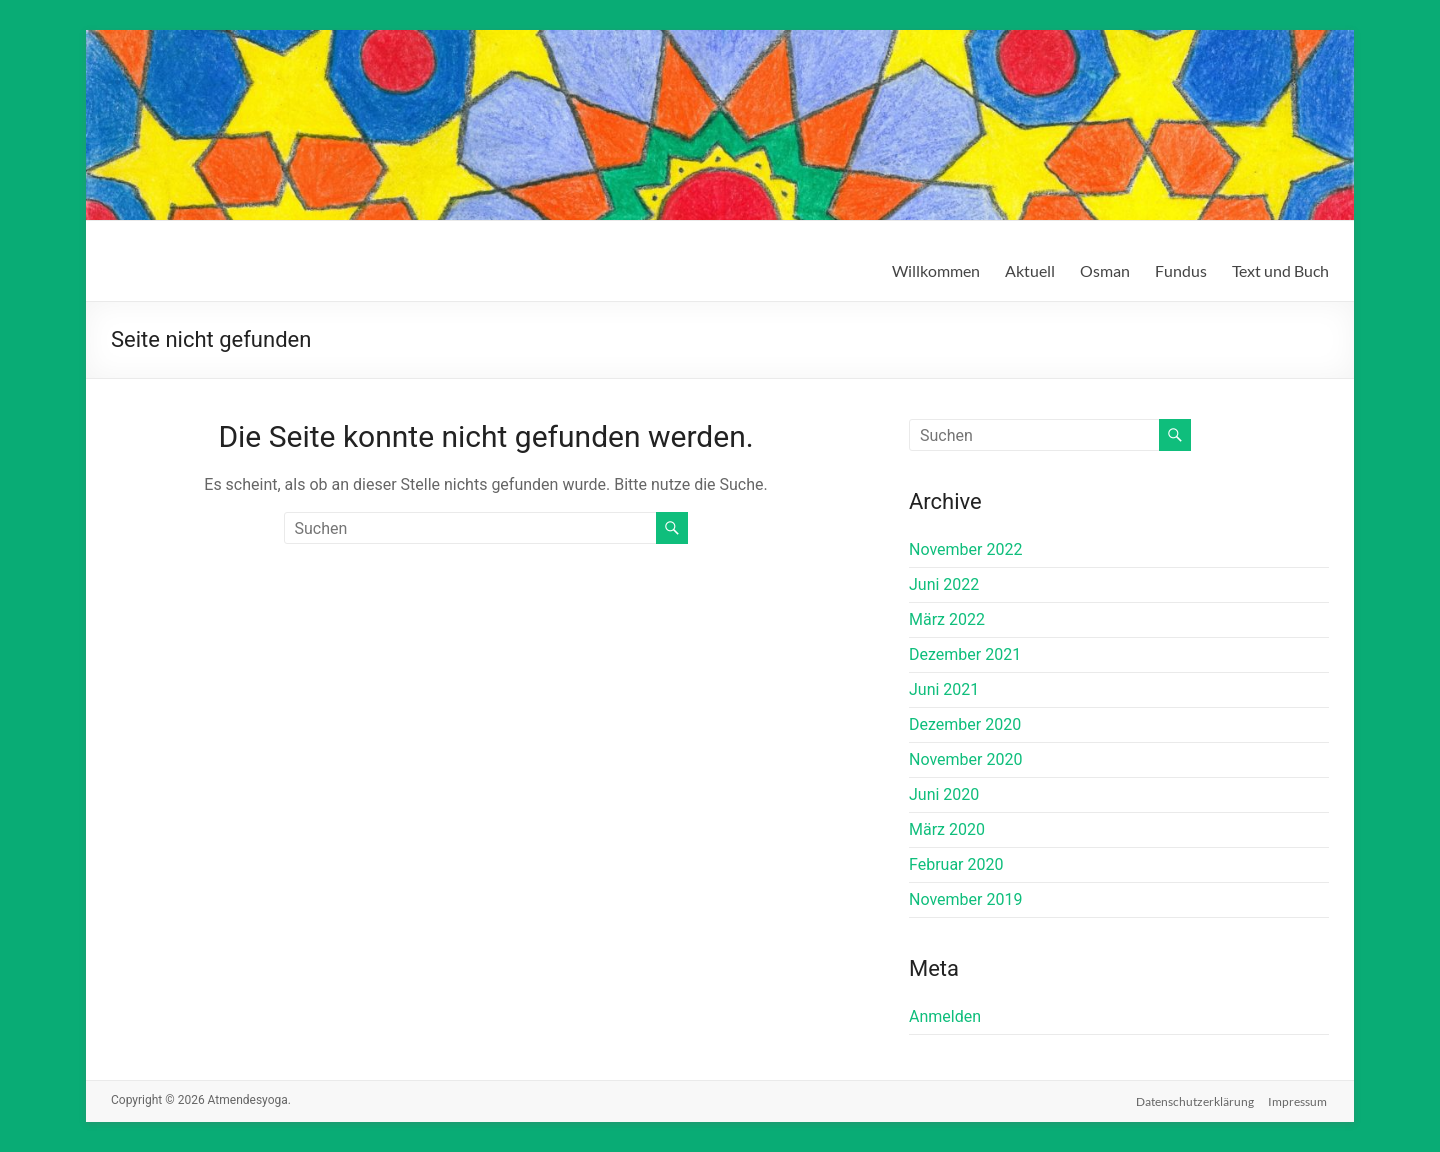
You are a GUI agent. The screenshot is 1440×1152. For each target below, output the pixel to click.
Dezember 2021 (965, 654)
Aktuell (1030, 270)
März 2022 (947, 619)
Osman (1105, 270)
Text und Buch (1280, 270)
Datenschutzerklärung (1195, 1099)
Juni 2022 (944, 584)
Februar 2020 (956, 864)
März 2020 (947, 829)
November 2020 (965, 759)
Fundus (1181, 270)
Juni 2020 (944, 794)
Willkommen (936, 270)
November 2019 (965, 899)
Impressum (1299, 1099)
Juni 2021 (944, 689)
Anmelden (945, 1016)
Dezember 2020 (965, 724)
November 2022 (965, 549)
